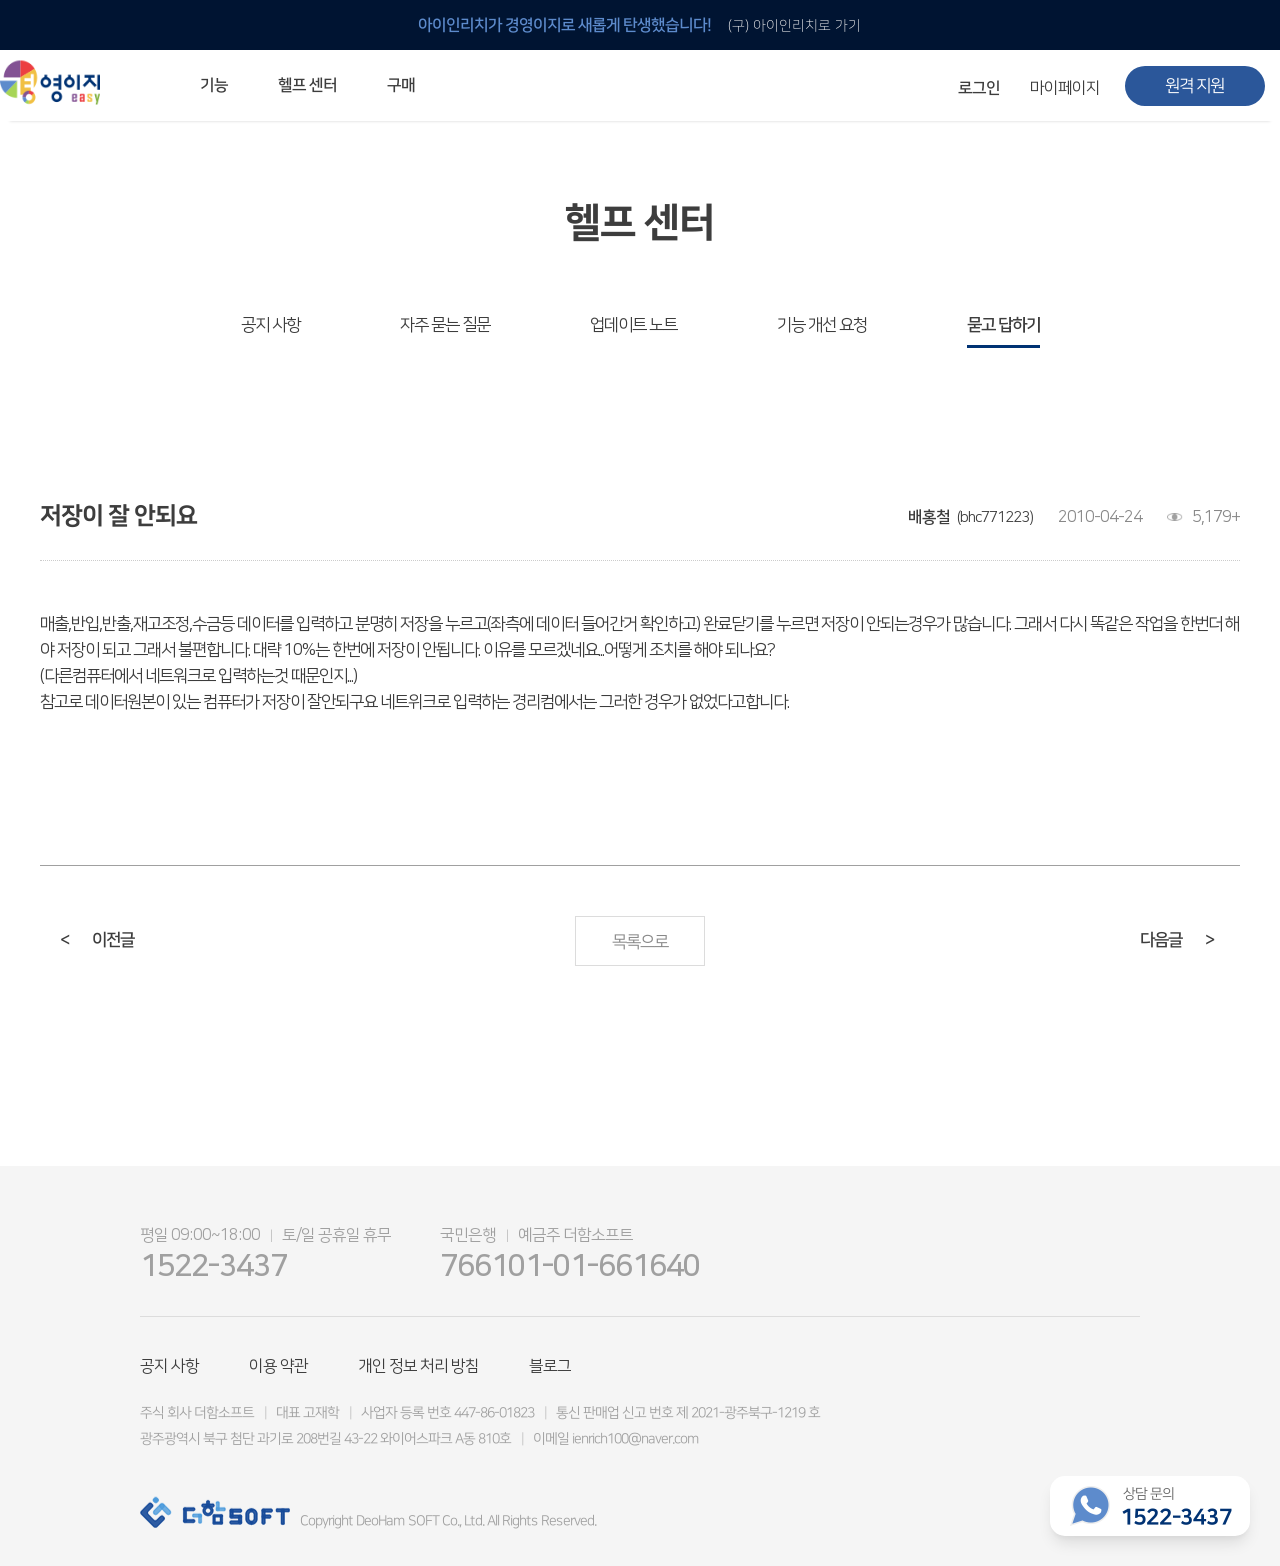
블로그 (550, 1366)
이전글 (97, 940)
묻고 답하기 (1003, 325)
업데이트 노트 (633, 325)
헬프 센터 (307, 85)
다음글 (1177, 940)
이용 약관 (278, 1366)
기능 (214, 85)
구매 (401, 85)
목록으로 (640, 942)
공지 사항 (270, 325)
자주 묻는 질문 (445, 325)
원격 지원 (1194, 86)
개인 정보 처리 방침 (418, 1366)
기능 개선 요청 (822, 325)
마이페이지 (1065, 88)
